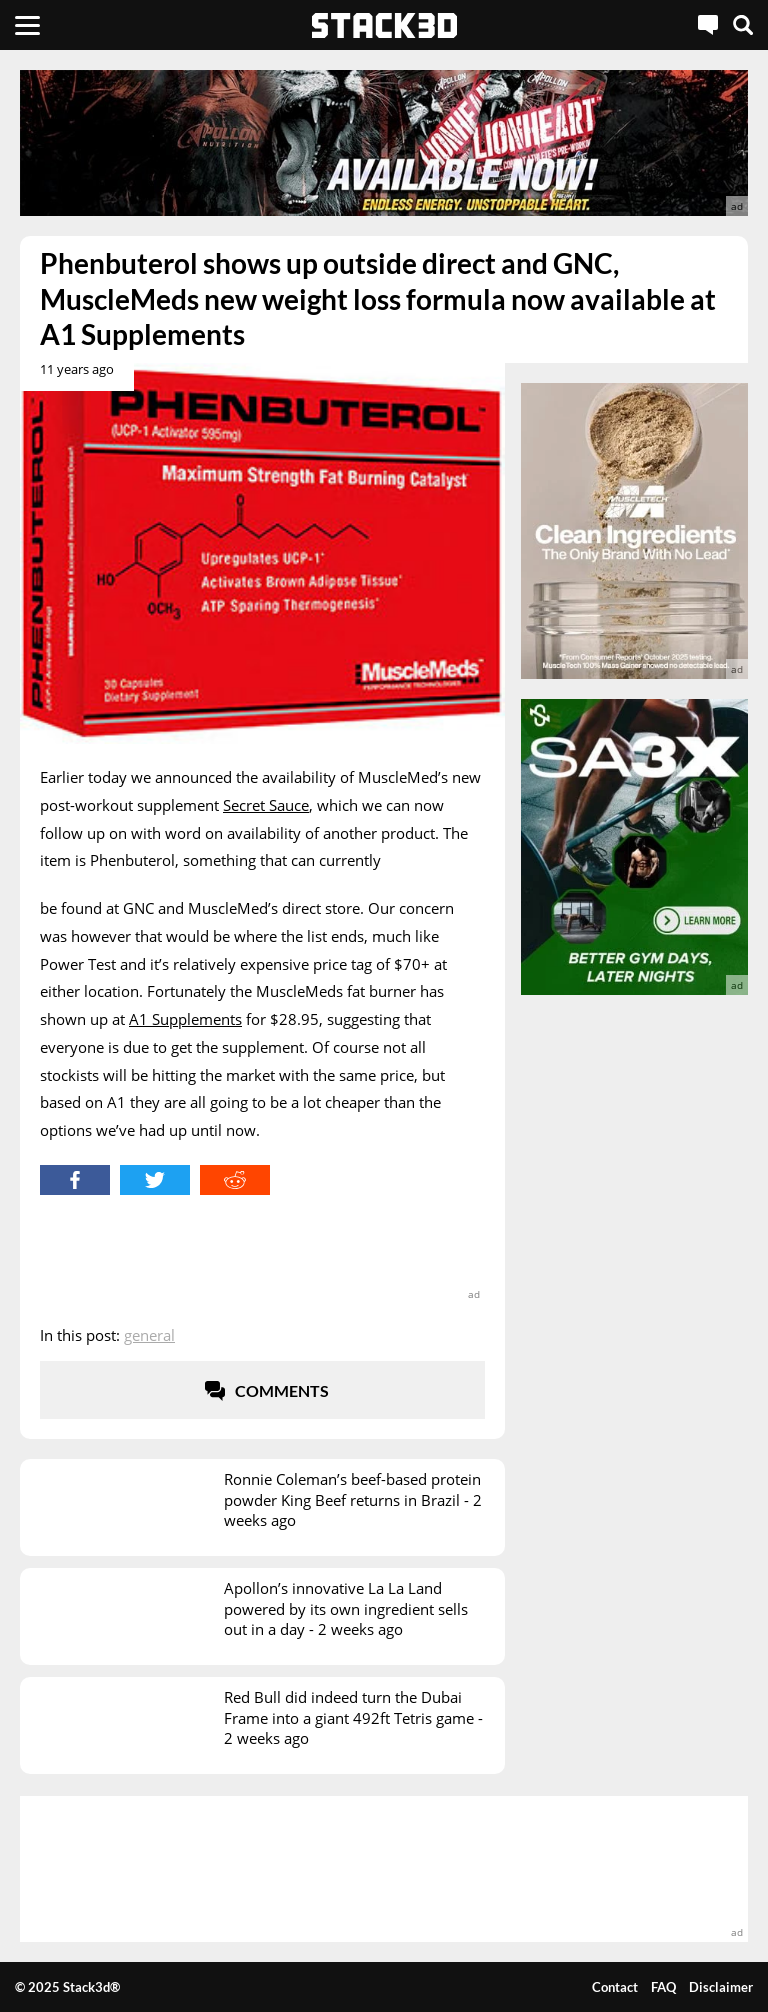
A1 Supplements (185, 1019)
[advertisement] (384, 143)
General (149, 1335)
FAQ (663, 1987)
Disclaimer (721, 1987)
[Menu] (27, 25)
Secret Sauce (266, 805)
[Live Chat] (708, 25)
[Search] (743, 25)
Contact (615, 1987)
